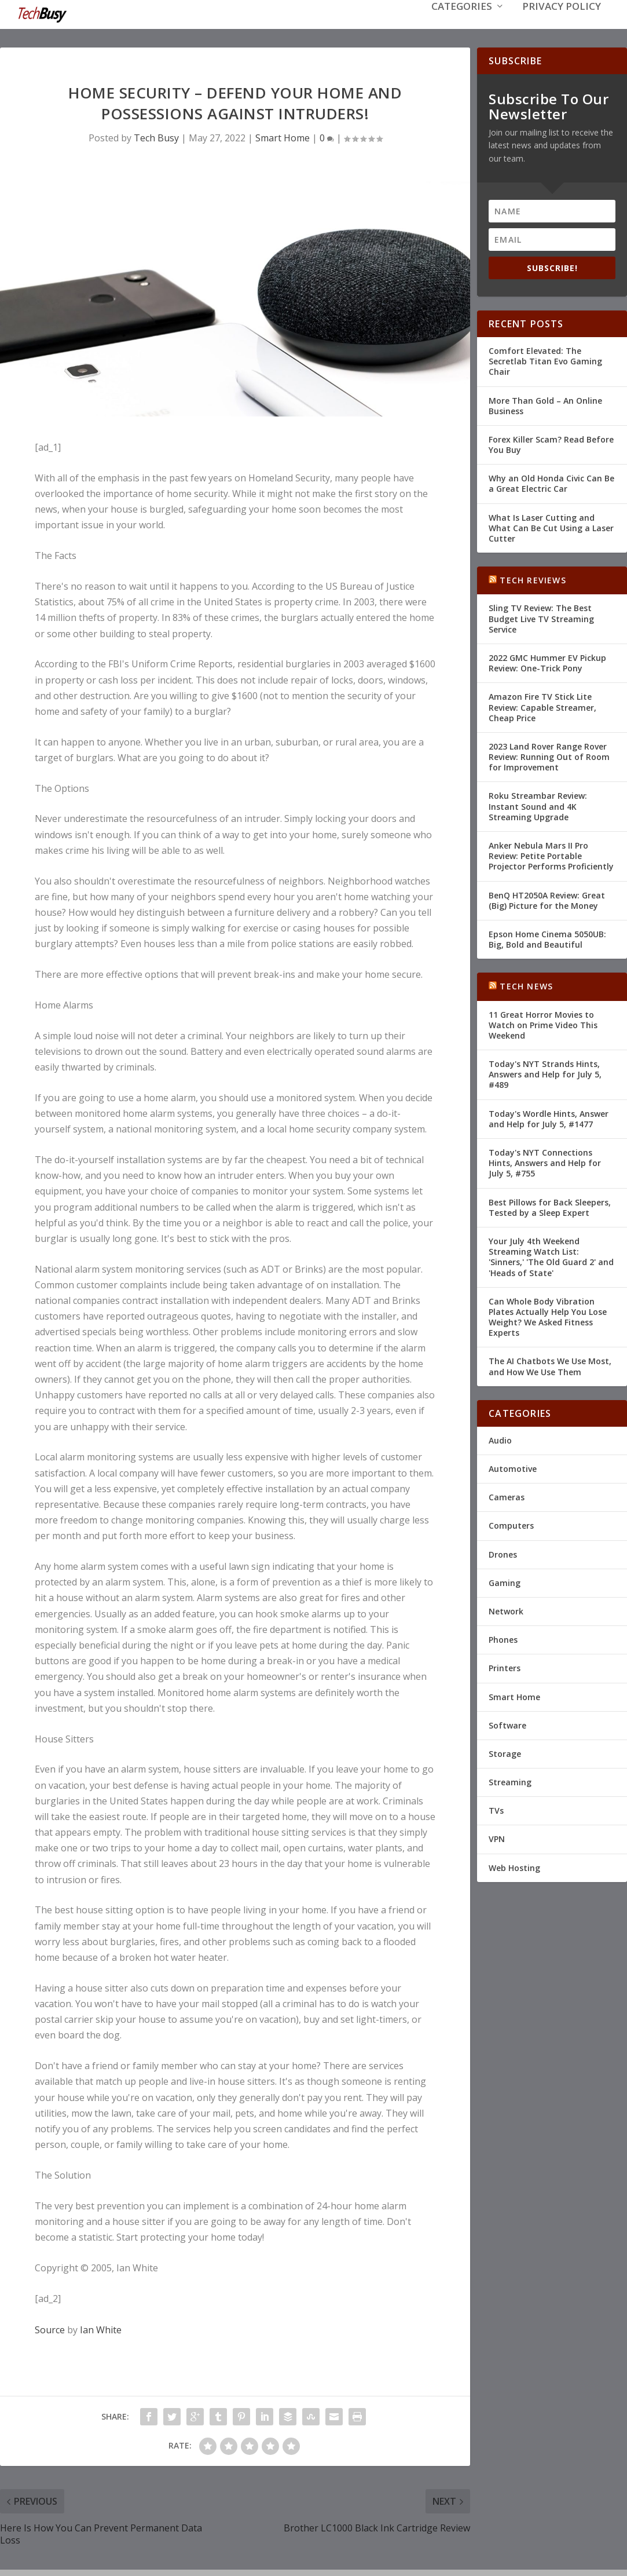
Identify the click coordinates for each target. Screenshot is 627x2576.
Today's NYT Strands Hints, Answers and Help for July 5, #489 (545, 1073)
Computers (511, 1524)
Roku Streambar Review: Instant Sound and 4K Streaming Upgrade (538, 805)
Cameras (507, 1495)
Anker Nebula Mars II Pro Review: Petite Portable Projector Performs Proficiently (551, 855)
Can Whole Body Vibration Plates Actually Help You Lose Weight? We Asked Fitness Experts (548, 1316)
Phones (503, 1638)
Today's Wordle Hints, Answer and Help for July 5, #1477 (548, 1117)
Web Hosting (514, 1866)
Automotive (513, 1467)
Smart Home (282, 136)
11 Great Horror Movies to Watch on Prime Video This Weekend (543, 1024)
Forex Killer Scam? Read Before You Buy (551, 443)
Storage (505, 1752)
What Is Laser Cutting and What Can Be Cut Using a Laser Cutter (551, 527)
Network (506, 1610)
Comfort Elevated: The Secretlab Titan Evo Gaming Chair (545, 360)
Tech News (526, 985)
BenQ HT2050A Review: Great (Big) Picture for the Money (547, 899)
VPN (497, 1837)
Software (507, 1724)
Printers (504, 1666)
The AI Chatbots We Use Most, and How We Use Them (550, 1365)
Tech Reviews (533, 578)
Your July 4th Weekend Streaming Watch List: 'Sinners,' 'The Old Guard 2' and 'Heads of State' (551, 1255)
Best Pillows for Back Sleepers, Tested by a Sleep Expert (550, 1206)
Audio (500, 1439)
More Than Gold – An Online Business (545, 404)
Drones (503, 1553)
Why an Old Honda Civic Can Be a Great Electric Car (551, 482)
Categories (461, 24)
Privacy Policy (561, 24)
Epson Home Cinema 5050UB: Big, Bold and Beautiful (547, 938)
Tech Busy (156, 136)
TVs (496, 1809)
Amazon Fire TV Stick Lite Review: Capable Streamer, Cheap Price (542, 706)
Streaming (510, 1780)
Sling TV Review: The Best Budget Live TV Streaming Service (541, 617)
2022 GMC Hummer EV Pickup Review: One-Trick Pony (547, 662)
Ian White (101, 2328)
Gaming (504, 1581)
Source (50, 2328)
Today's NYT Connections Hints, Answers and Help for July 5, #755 (545, 1162)
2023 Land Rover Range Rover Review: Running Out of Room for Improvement (549, 756)
